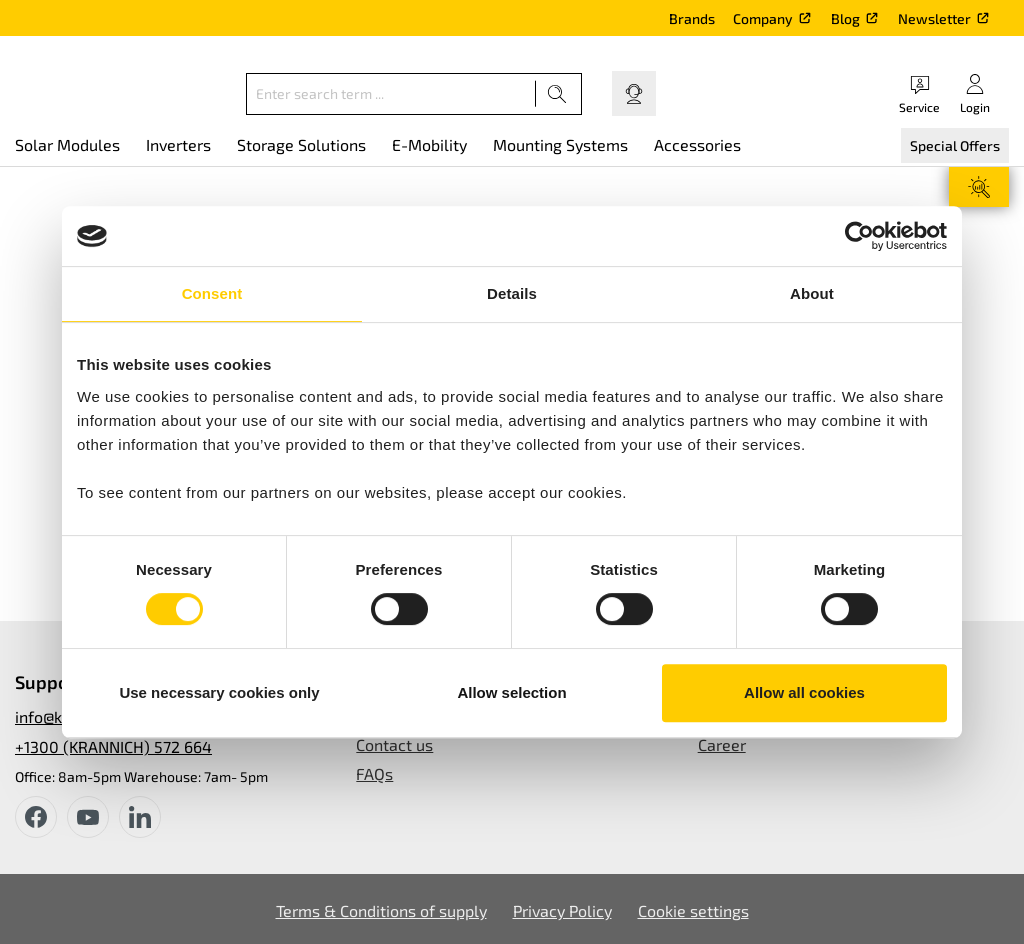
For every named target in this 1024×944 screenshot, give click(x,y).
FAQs (374, 773)
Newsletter (934, 18)
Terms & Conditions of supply (381, 910)
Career (722, 744)
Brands (692, 18)
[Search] (557, 94)
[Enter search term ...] (391, 94)
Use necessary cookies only (219, 692)
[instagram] (140, 817)
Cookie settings (693, 910)
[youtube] (88, 817)
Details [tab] (512, 293)
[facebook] (36, 817)
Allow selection (511, 692)
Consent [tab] (212, 293)
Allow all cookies (804, 692)
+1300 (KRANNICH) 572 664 (113, 746)
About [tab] (812, 293)
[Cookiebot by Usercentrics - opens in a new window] (859, 236)
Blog (845, 18)
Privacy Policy (562, 910)
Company (763, 18)
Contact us (394, 744)
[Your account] (975, 93)
